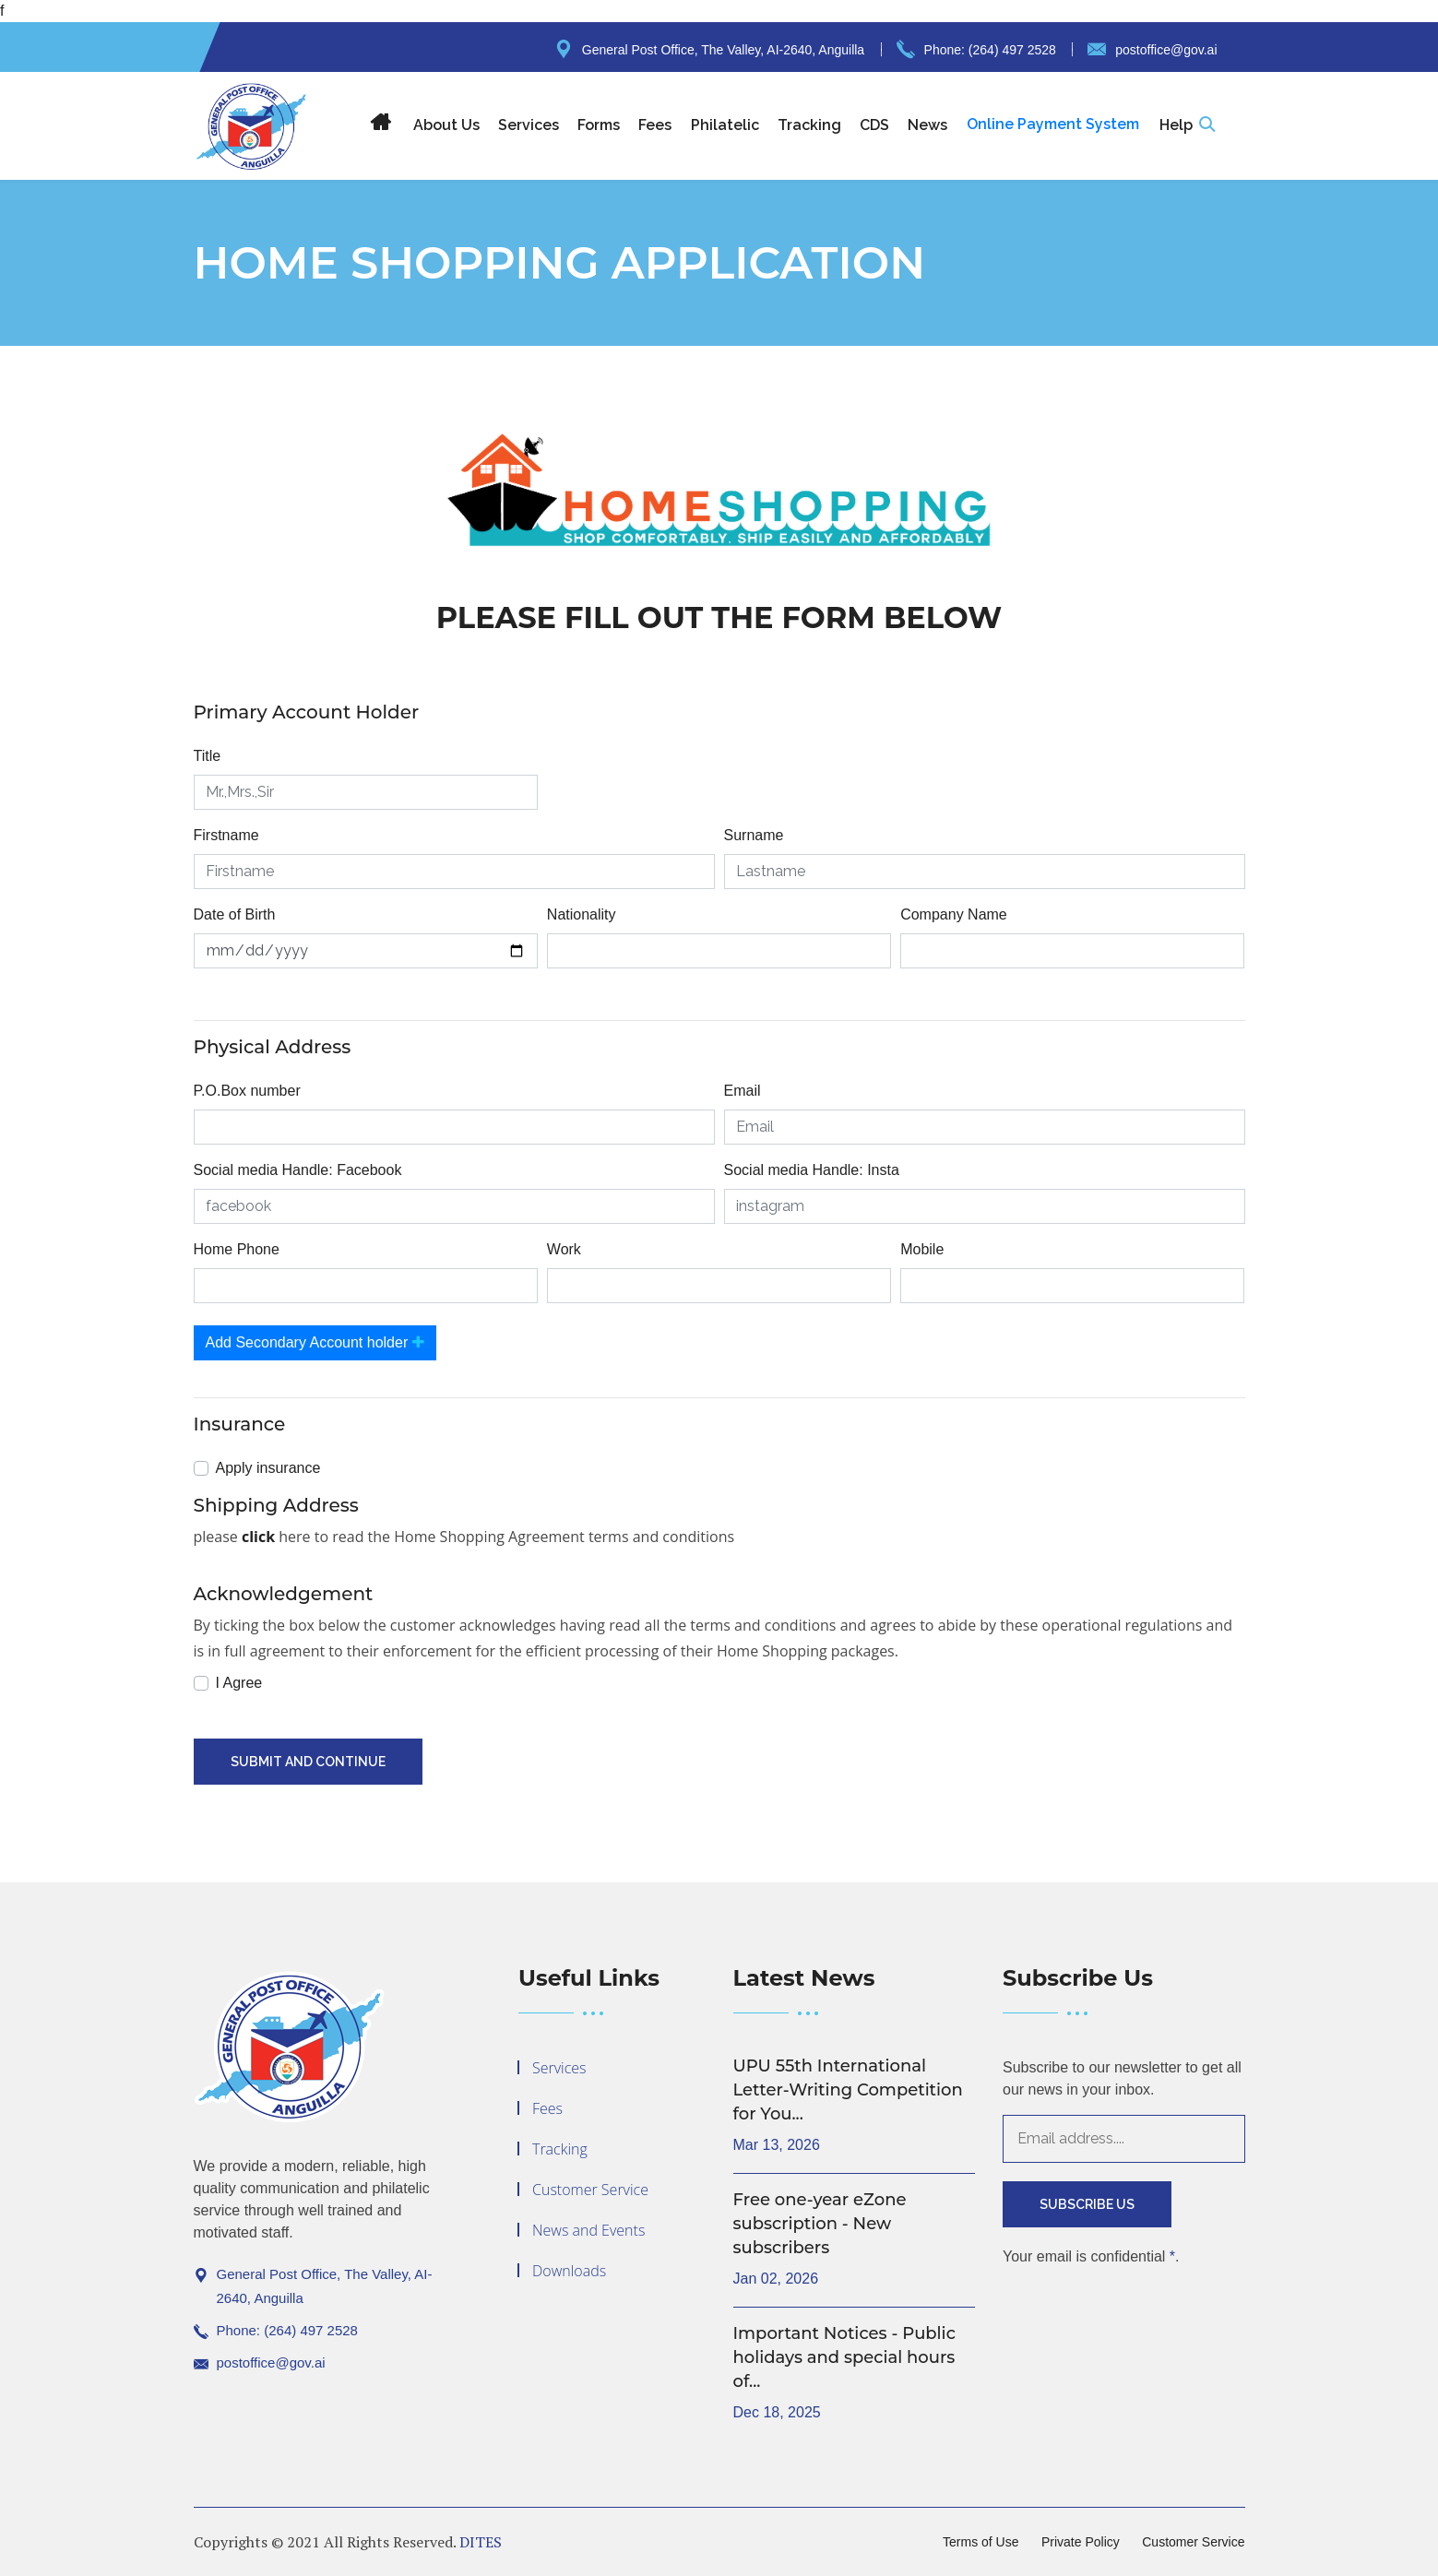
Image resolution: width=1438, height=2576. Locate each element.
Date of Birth (235, 914)
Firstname (226, 835)
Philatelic (725, 125)
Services (528, 125)
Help (1176, 125)
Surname (754, 835)
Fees (654, 125)
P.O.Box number (247, 1090)
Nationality (581, 914)
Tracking (809, 125)
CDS (874, 125)
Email (742, 1090)
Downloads (569, 2271)
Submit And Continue (308, 1761)
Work (564, 1249)
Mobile (922, 1249)
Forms (598, 125)
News (927, 125)
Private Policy (1080, 2541)
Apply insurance (268, 1468)
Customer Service (590, 2189)
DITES (480, 2542)
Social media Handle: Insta (811, 1170)
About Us (446, 125)
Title (207, 756)
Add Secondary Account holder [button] (315, 1342)
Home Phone (236, 1249)
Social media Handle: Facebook (298, 1170)
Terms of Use (980, 2541)
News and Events (588, 2230)
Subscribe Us (1087, 2204)
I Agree (239, 1683)
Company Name (953, 914)
